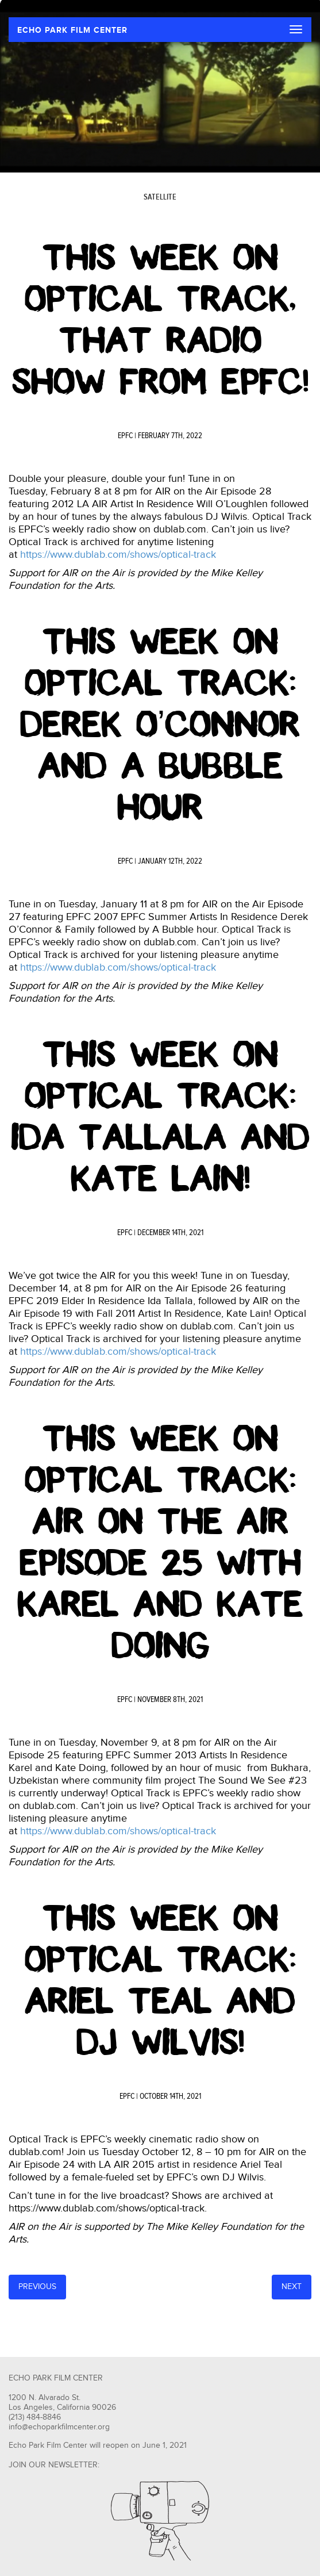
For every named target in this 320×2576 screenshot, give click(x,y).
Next (292, 2286)
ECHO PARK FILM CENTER (72, 30)
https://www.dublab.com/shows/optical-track (118, 555)
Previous (37, 2286)
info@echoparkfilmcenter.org (59, 2427)
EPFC (125, 435)
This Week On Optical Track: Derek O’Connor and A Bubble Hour (160, 724)
